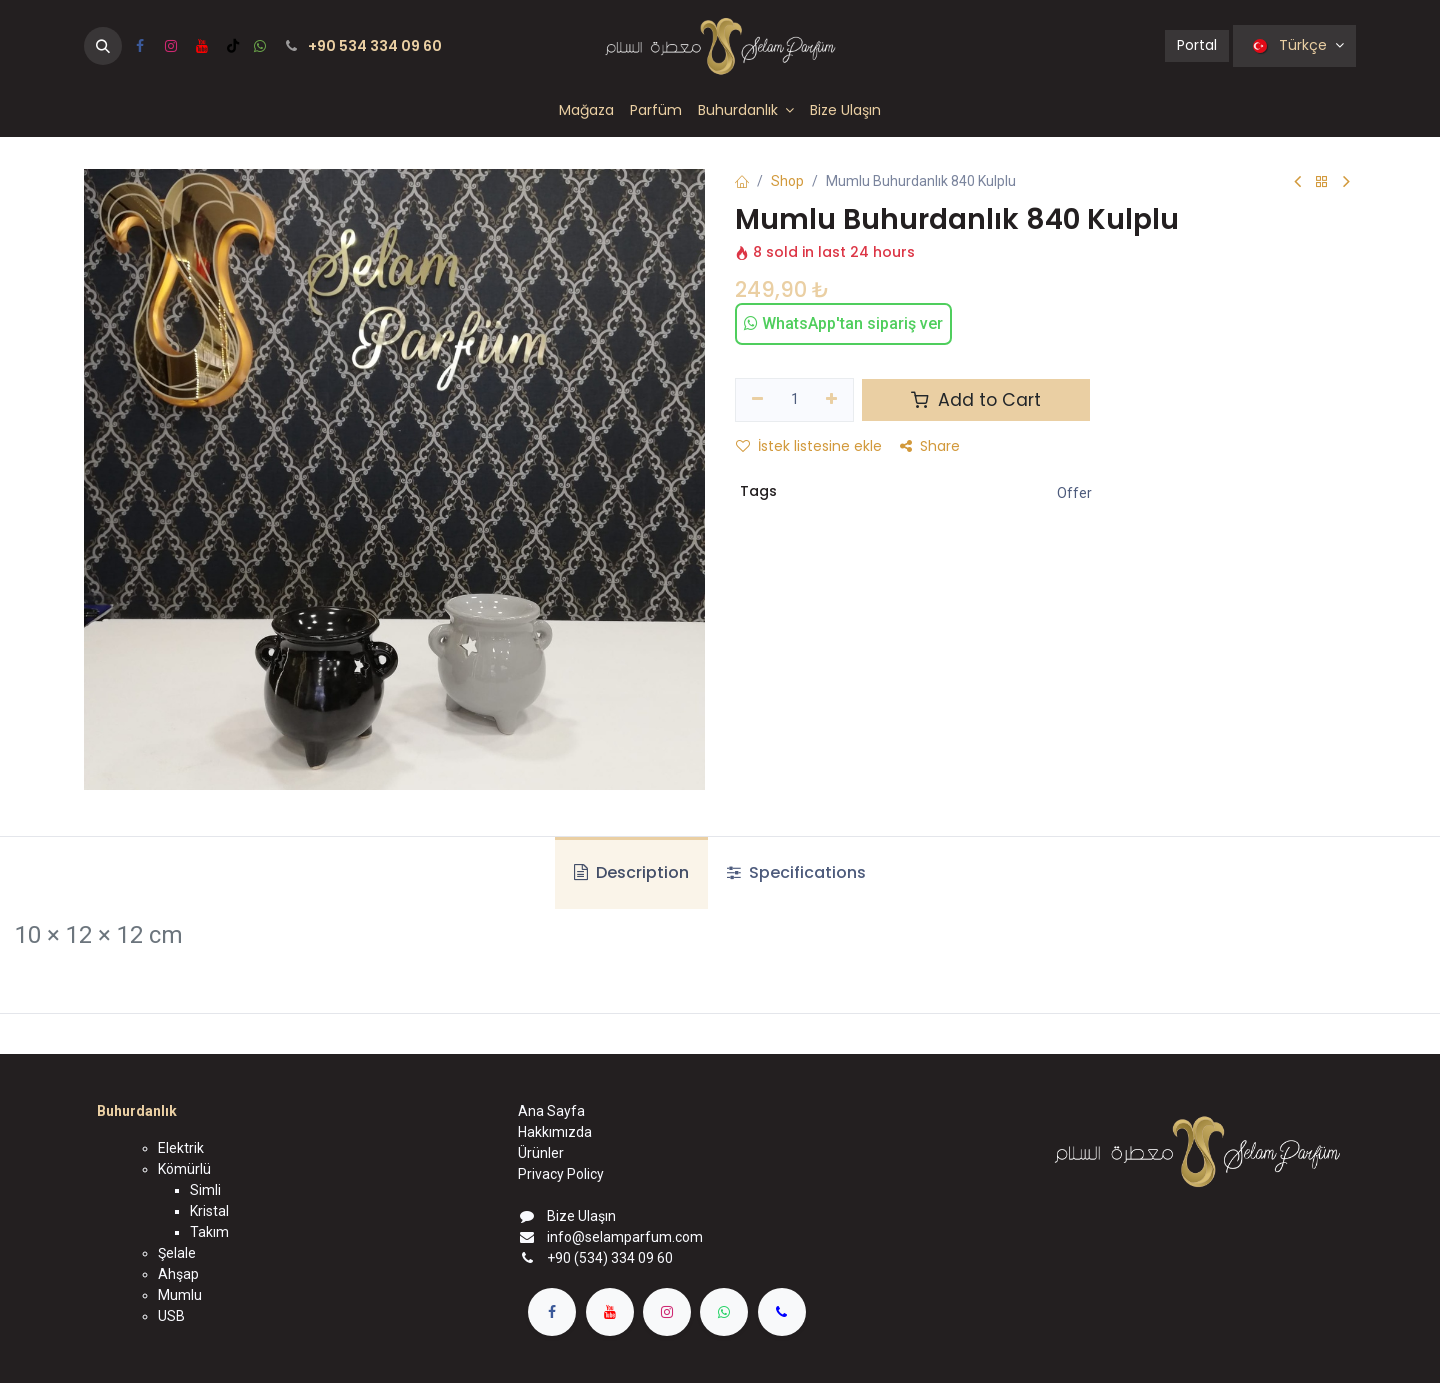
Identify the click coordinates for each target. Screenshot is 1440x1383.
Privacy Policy (561, 1174)
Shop (787, 181)
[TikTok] (233, 46)
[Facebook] (140, 46)
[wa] (260, 46)
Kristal (209, 1211)
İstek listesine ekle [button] (809, 446)
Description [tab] (631, 872)
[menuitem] (586, 110)
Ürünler (541, 1153)
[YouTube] (202, 46)
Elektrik (181, 1148)
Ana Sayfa (551, 1111)
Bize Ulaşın (581, 1216)
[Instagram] (171, 46)
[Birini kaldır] (757, 400)
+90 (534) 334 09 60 (610, 1258)
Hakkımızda (555, 1132)
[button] (103, 46)
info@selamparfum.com (625, 1237)
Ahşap (178, 1274)
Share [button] (930, 446)
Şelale (177, 1253)
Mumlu (180, 1295)
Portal (1197, 45)
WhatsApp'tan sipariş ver (843, 323)
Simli (205, 1190)
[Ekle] (832, 400)
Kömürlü (184, 1169)
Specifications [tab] (796, 872)
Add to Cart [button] (976, 400)
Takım (209, 1232)
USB (171, 1316)
